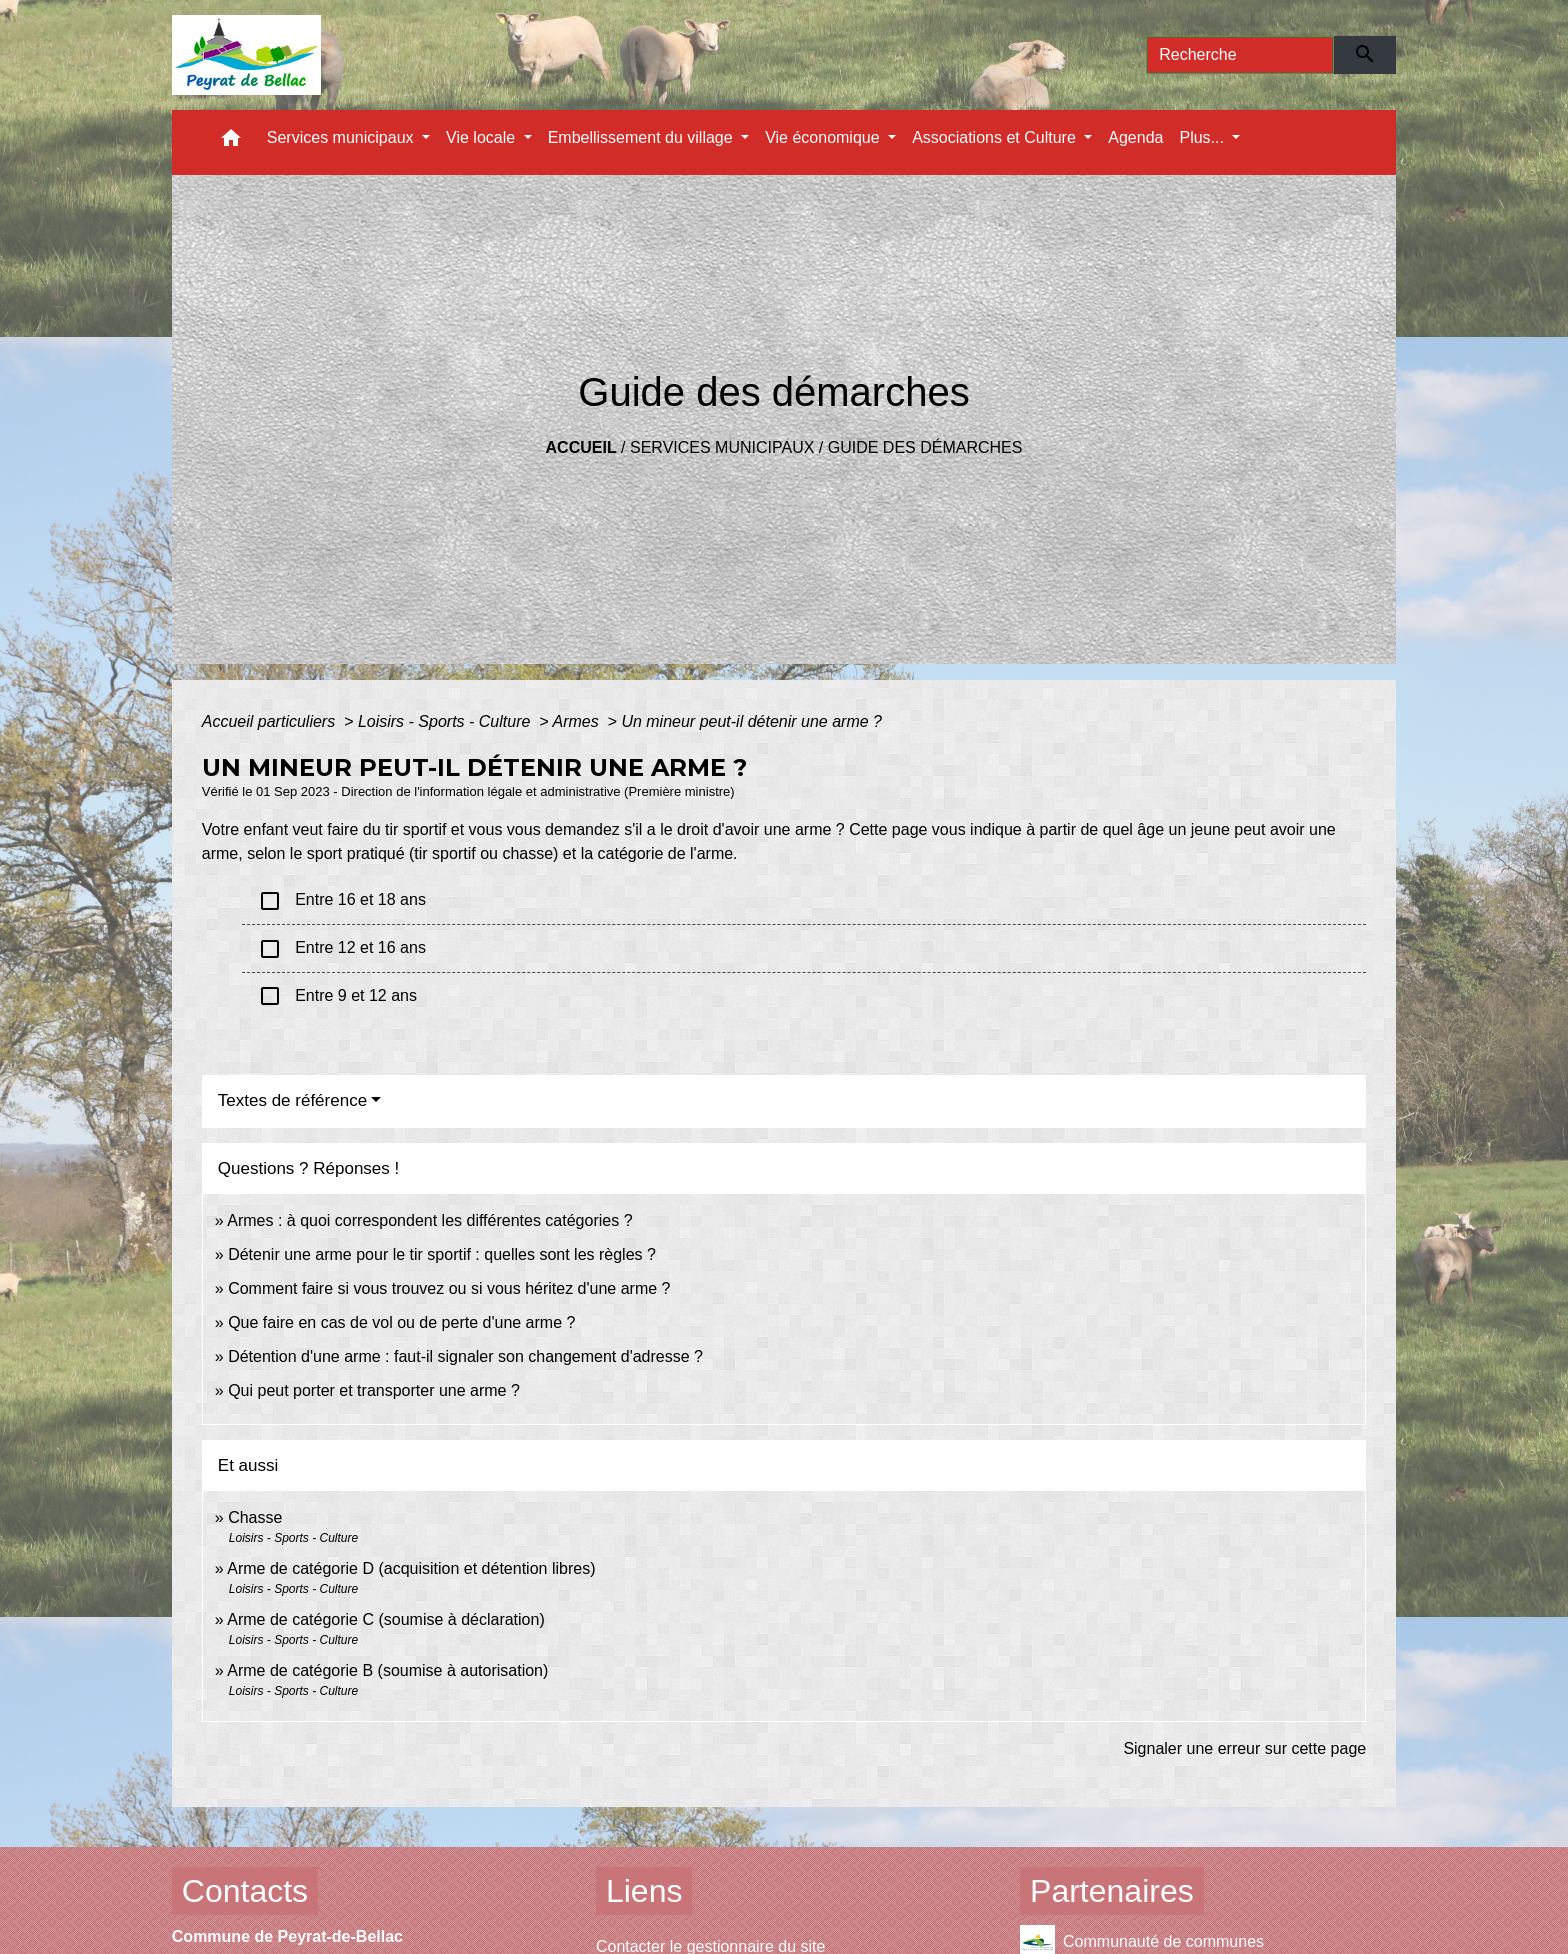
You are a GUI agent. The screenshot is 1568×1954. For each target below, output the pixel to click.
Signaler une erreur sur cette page (1244, 1748)
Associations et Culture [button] (996, 137)
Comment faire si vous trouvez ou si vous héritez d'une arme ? (449, 1288)
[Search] (1240, 55)
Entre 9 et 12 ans (337, 996)
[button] (231, 142)
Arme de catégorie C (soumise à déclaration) (385, 1619)
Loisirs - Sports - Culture (446, 721)
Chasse (255, 1517)
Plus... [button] (1203, 137)
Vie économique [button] (824, 137)
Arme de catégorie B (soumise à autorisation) (387, 1670)
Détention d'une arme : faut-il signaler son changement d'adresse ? (465, 1356)
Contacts (245, 1891)
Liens (644, 1891)
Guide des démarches (925, 447)
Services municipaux (722, 447)
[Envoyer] (1365, 55)
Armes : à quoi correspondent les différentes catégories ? (429, 1220)
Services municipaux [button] (342, 137)
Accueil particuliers (271, 721)
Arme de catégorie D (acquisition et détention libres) (411, 1568)
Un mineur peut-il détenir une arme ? (751, 721)
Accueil (581, 447)
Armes (577, 721)
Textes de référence (292, 1100)
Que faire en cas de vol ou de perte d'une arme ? (401, 1322)
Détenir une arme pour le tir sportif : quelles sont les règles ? (442, 1254)
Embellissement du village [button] (642, 137)
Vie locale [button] (483, 137)
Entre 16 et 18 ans (342, 901)
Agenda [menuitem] (1135, 137)
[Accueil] (246, 55)
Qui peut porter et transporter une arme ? (374, 1390)
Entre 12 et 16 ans (342, 949)
